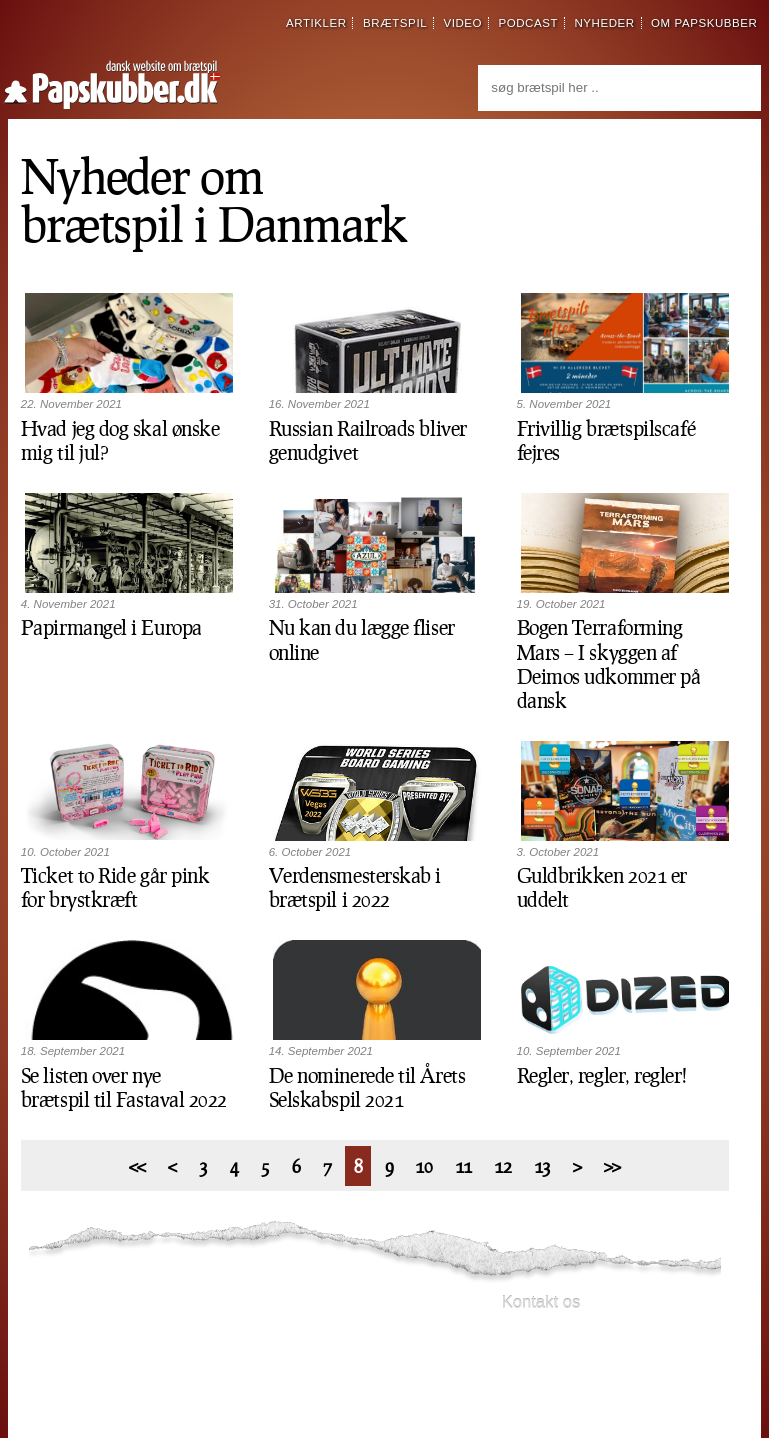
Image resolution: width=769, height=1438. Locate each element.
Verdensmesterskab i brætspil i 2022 (355, 887)
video (462, 23)
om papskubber (704, 23)
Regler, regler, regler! (602, 1075)
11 (463, 1166)
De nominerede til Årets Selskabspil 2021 (367, 1087)
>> (612, 1166)
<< (137, 1166)
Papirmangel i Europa (111, 627)
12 (502, 1166)
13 (542, 1166)
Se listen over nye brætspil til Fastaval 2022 (124, 1087)
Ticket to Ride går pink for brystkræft (115, 887)
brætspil (395, 23)
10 (423, 1166)
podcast (528, 23)
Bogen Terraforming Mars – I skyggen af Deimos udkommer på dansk (609, 663)
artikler (316, 23)
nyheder (604, 23)
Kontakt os (541, 1302)
